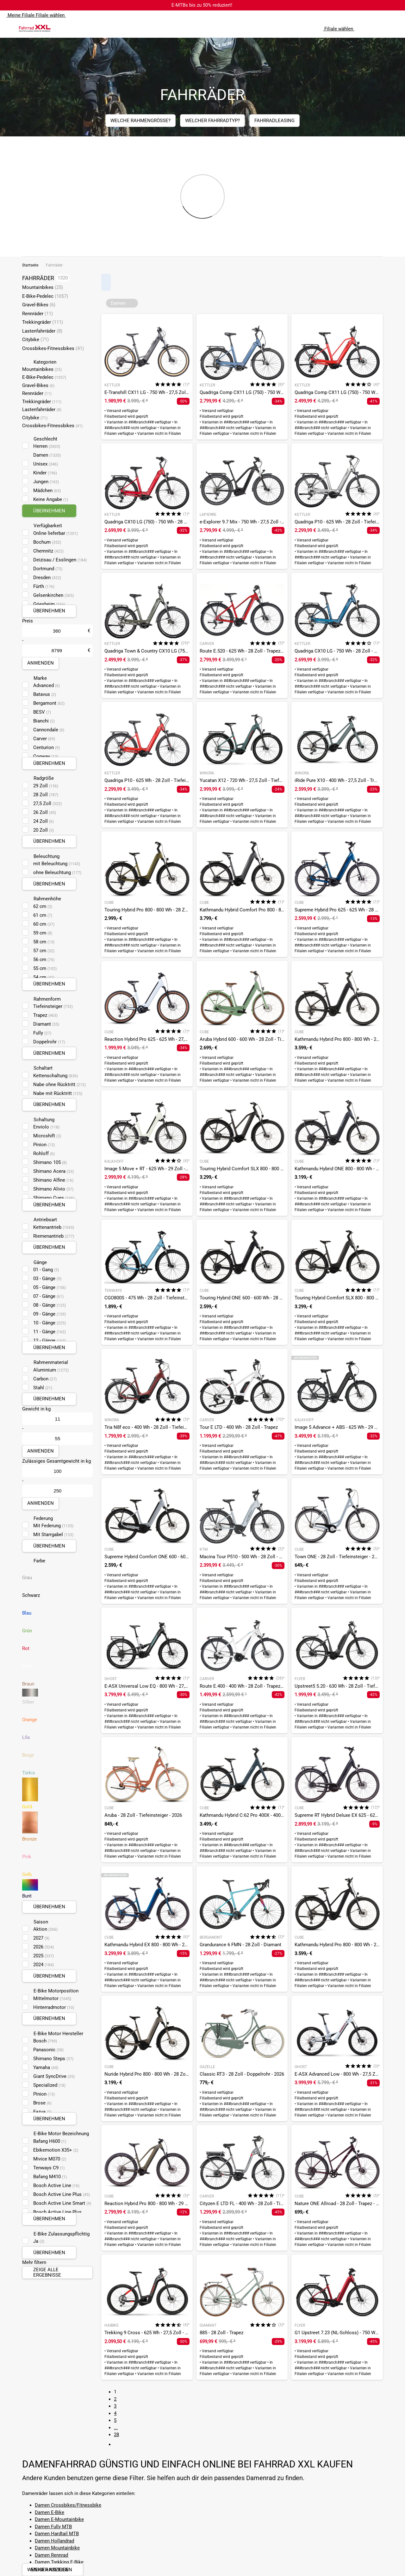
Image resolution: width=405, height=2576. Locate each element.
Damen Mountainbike (57, 2548)
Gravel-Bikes (38, 305)
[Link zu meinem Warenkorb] (394, 28)
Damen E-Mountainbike (59, 2519)
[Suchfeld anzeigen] (368, 28)
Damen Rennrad (51, 2555)
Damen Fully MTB (53, 2526)
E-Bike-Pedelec (45, 296)
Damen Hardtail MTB (57, 2533)
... (116, 2427)
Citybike (35, 339)
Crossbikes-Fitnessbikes (53, 348)
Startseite (30, 265)
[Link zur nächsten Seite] (118, 2444)
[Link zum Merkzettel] (381, 28)
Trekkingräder (42, 322)
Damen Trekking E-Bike (59, 2562)
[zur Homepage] (35, 28)
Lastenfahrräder (42, 331)
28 (116, 2434)
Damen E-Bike (49, 2512)
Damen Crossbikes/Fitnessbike (68, 2505)
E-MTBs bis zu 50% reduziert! (201, 5)
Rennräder (37, 313)
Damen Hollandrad (54, 2541)
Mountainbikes (42, 287)
